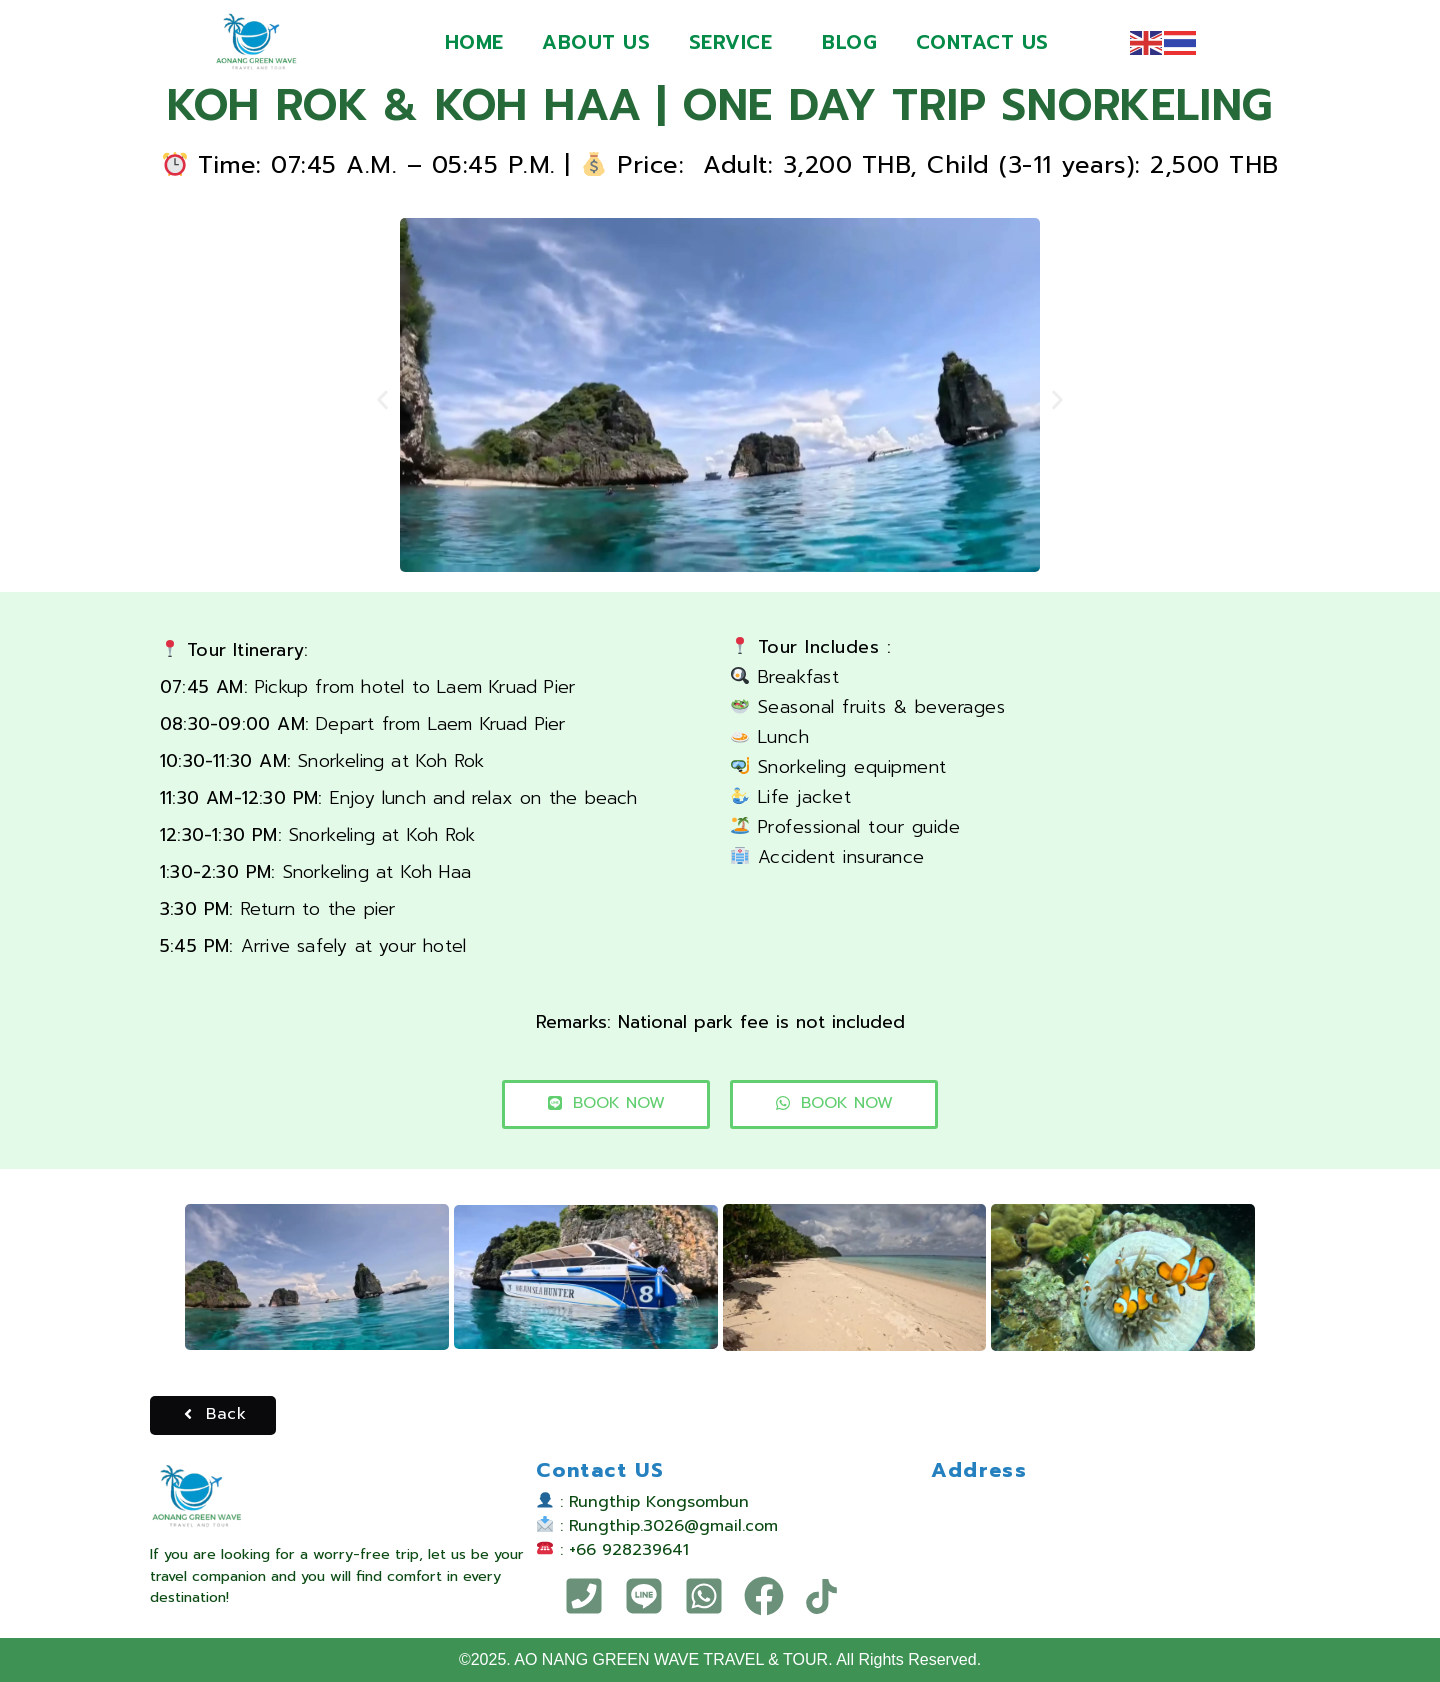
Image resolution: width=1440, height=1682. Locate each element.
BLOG (850, 42)
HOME (471, 42)
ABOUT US (595, 42)
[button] (382, 399)
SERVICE (731, 42)
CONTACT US (984, 42)
